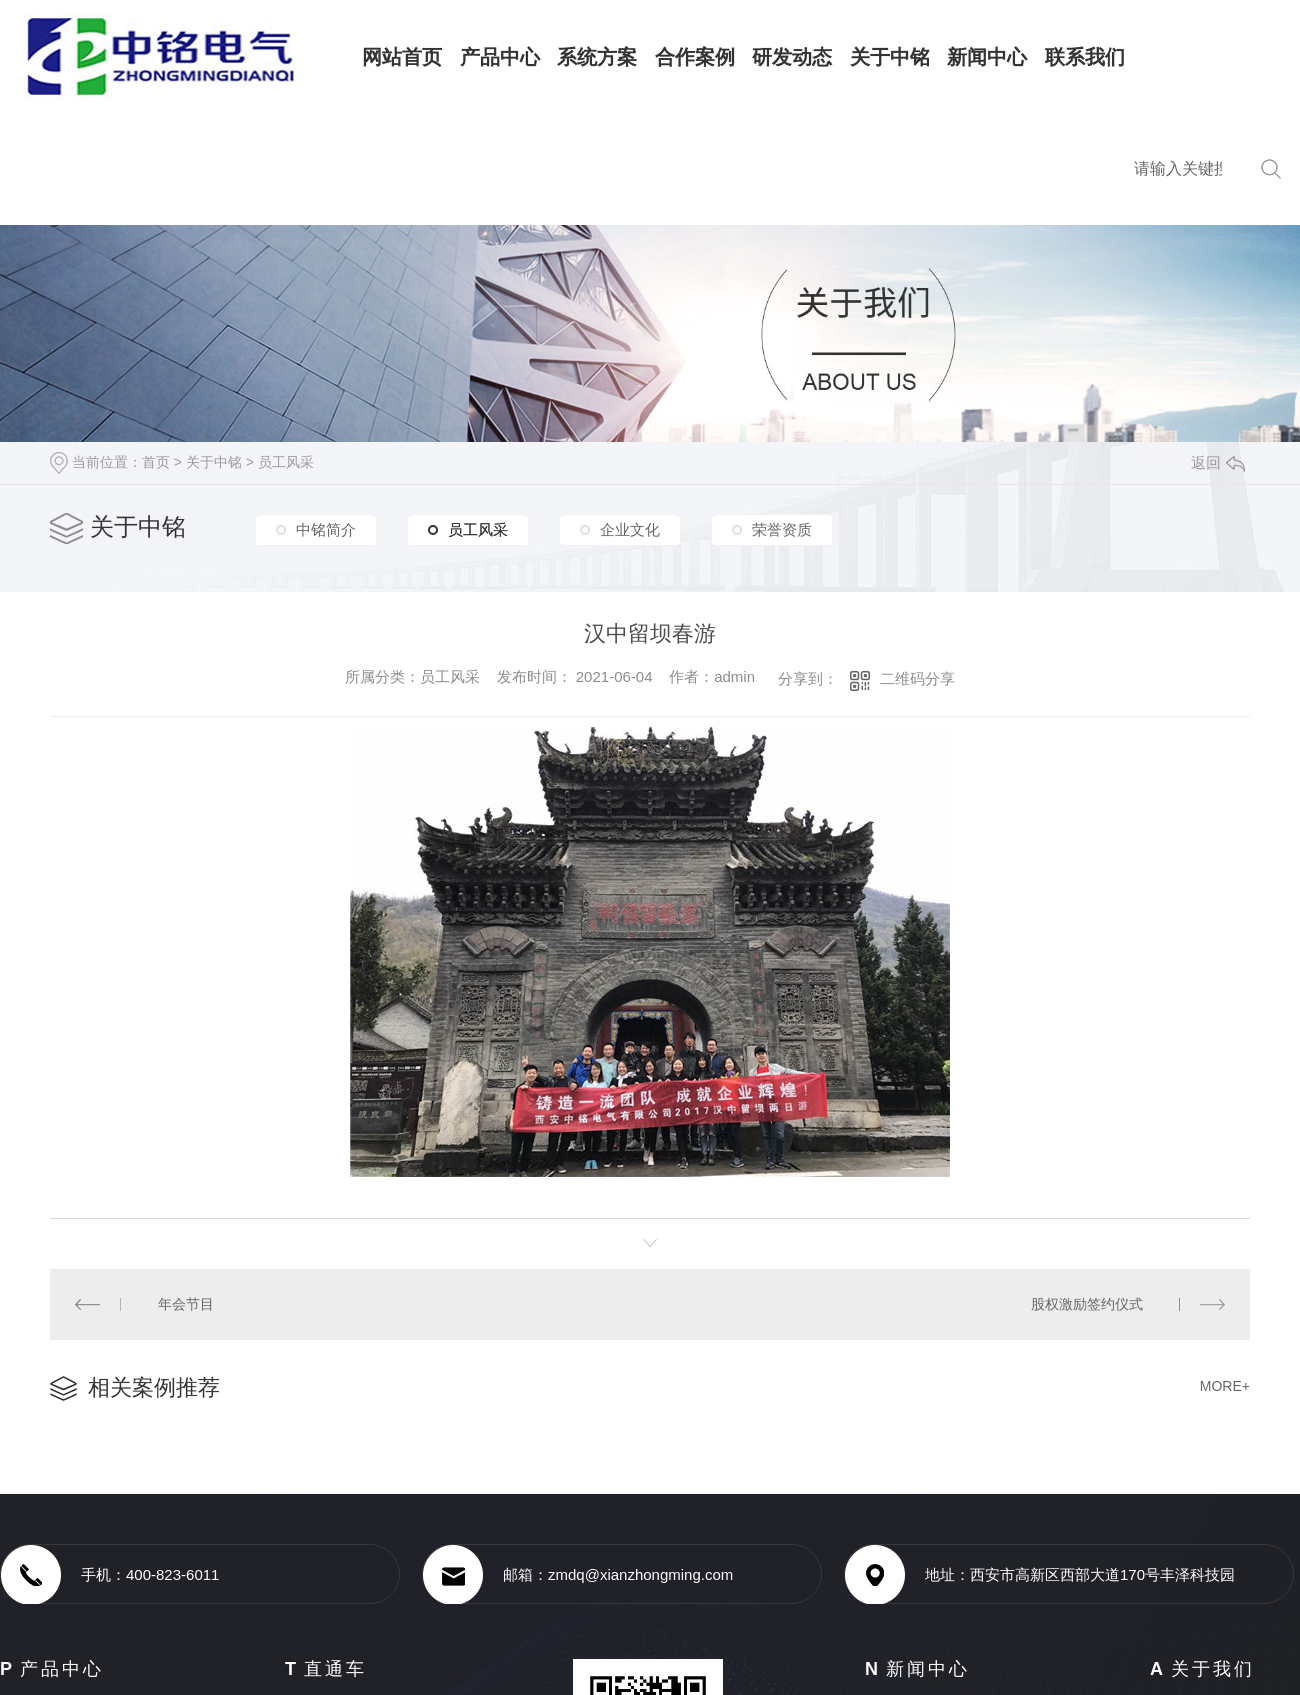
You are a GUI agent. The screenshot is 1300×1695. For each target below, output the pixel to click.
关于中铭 (214, 462)
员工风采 (286, 462)
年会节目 (185, 1304)
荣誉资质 (782, 529)
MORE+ (1225, 1385)
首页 (156, 462)
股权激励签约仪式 (1087, 1304)
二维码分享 (917, 678)
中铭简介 (326, 529)
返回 (1218, 462)
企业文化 (630, 529)
